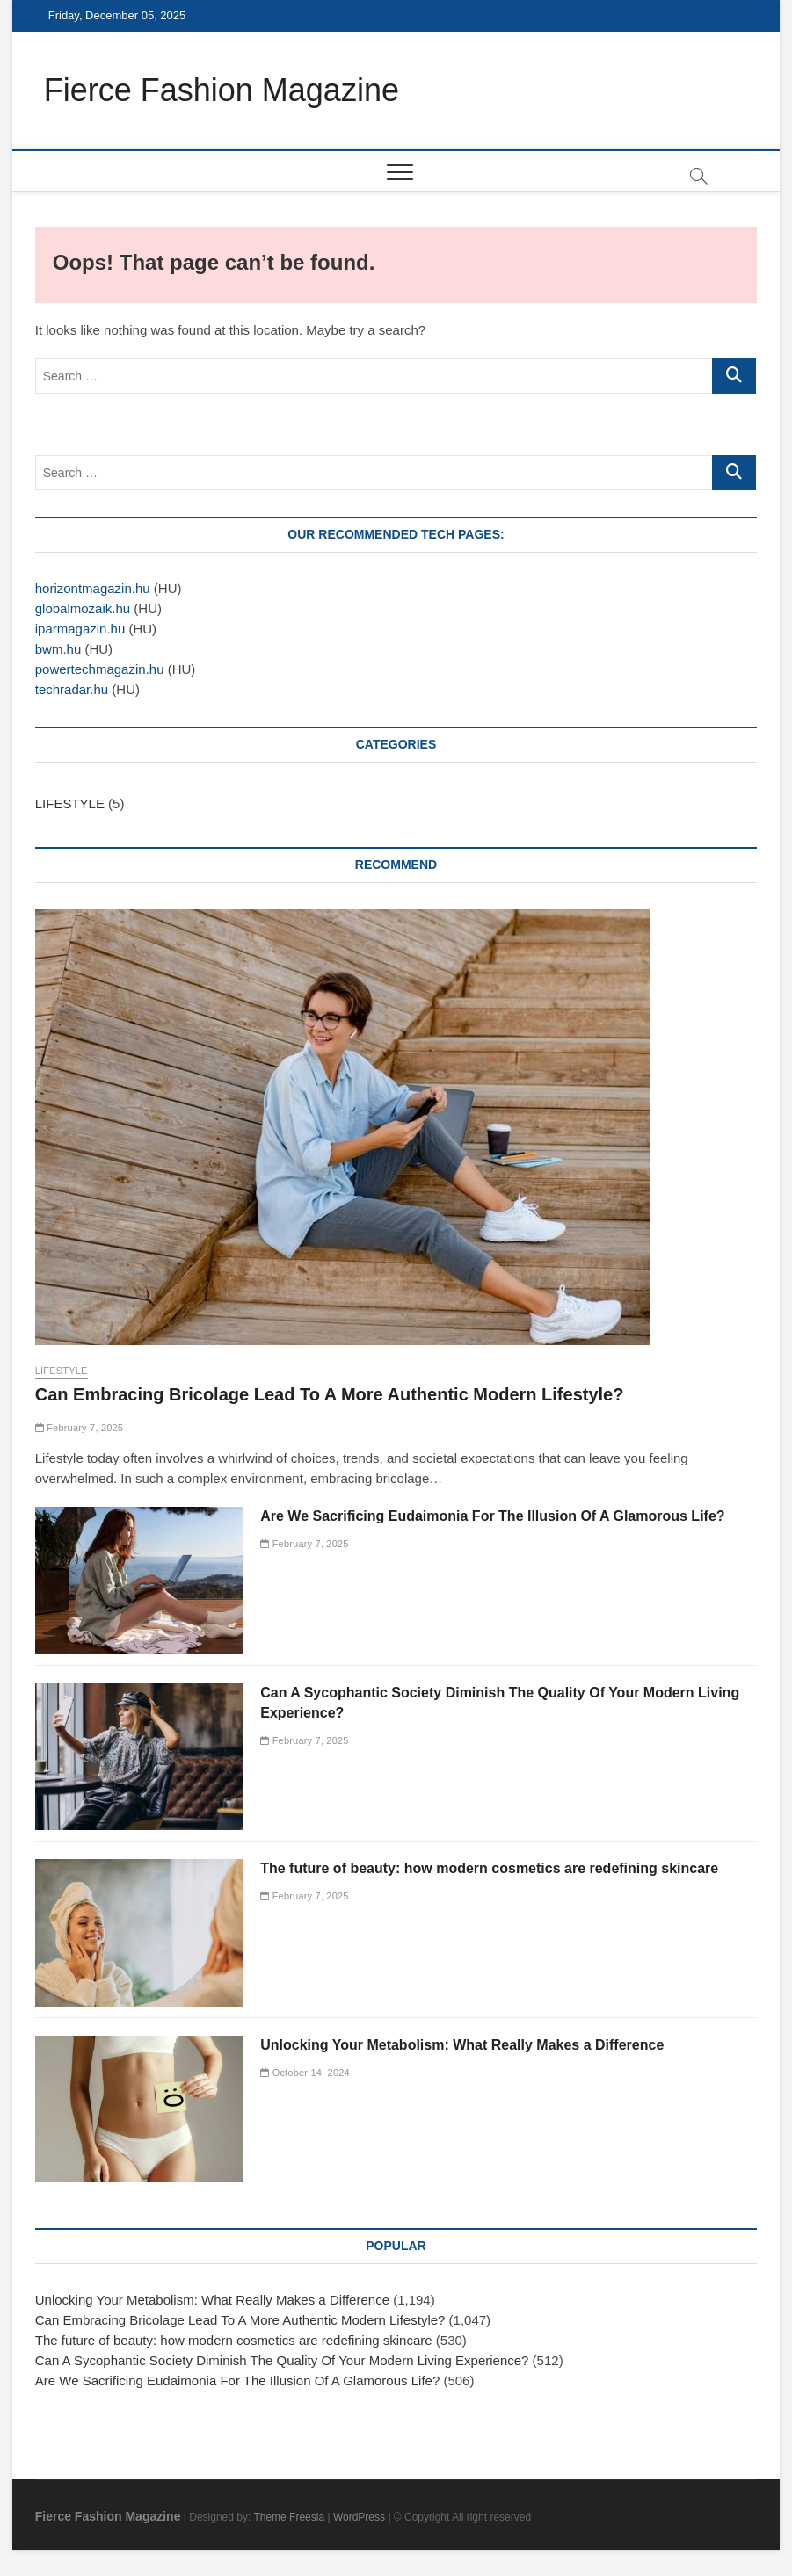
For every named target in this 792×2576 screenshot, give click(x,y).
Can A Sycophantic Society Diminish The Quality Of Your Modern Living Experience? (282, 2360)
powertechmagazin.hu (99, 669)
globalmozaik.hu (82, 608)
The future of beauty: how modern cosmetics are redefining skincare (489, 1868)
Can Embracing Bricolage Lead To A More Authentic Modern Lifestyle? (329, 1394)
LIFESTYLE (70, 803)
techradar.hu (71, 689)
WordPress (359, 2517)
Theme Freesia (288, 2517)
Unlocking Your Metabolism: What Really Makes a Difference (462, 2044)
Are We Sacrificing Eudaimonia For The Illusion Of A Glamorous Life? (492, 1516)
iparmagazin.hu (80, 628)
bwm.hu (58, 648)
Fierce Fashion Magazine (221, 90)
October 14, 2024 (305, 2072)
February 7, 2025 (79, 1427)
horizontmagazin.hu (92, 588)
